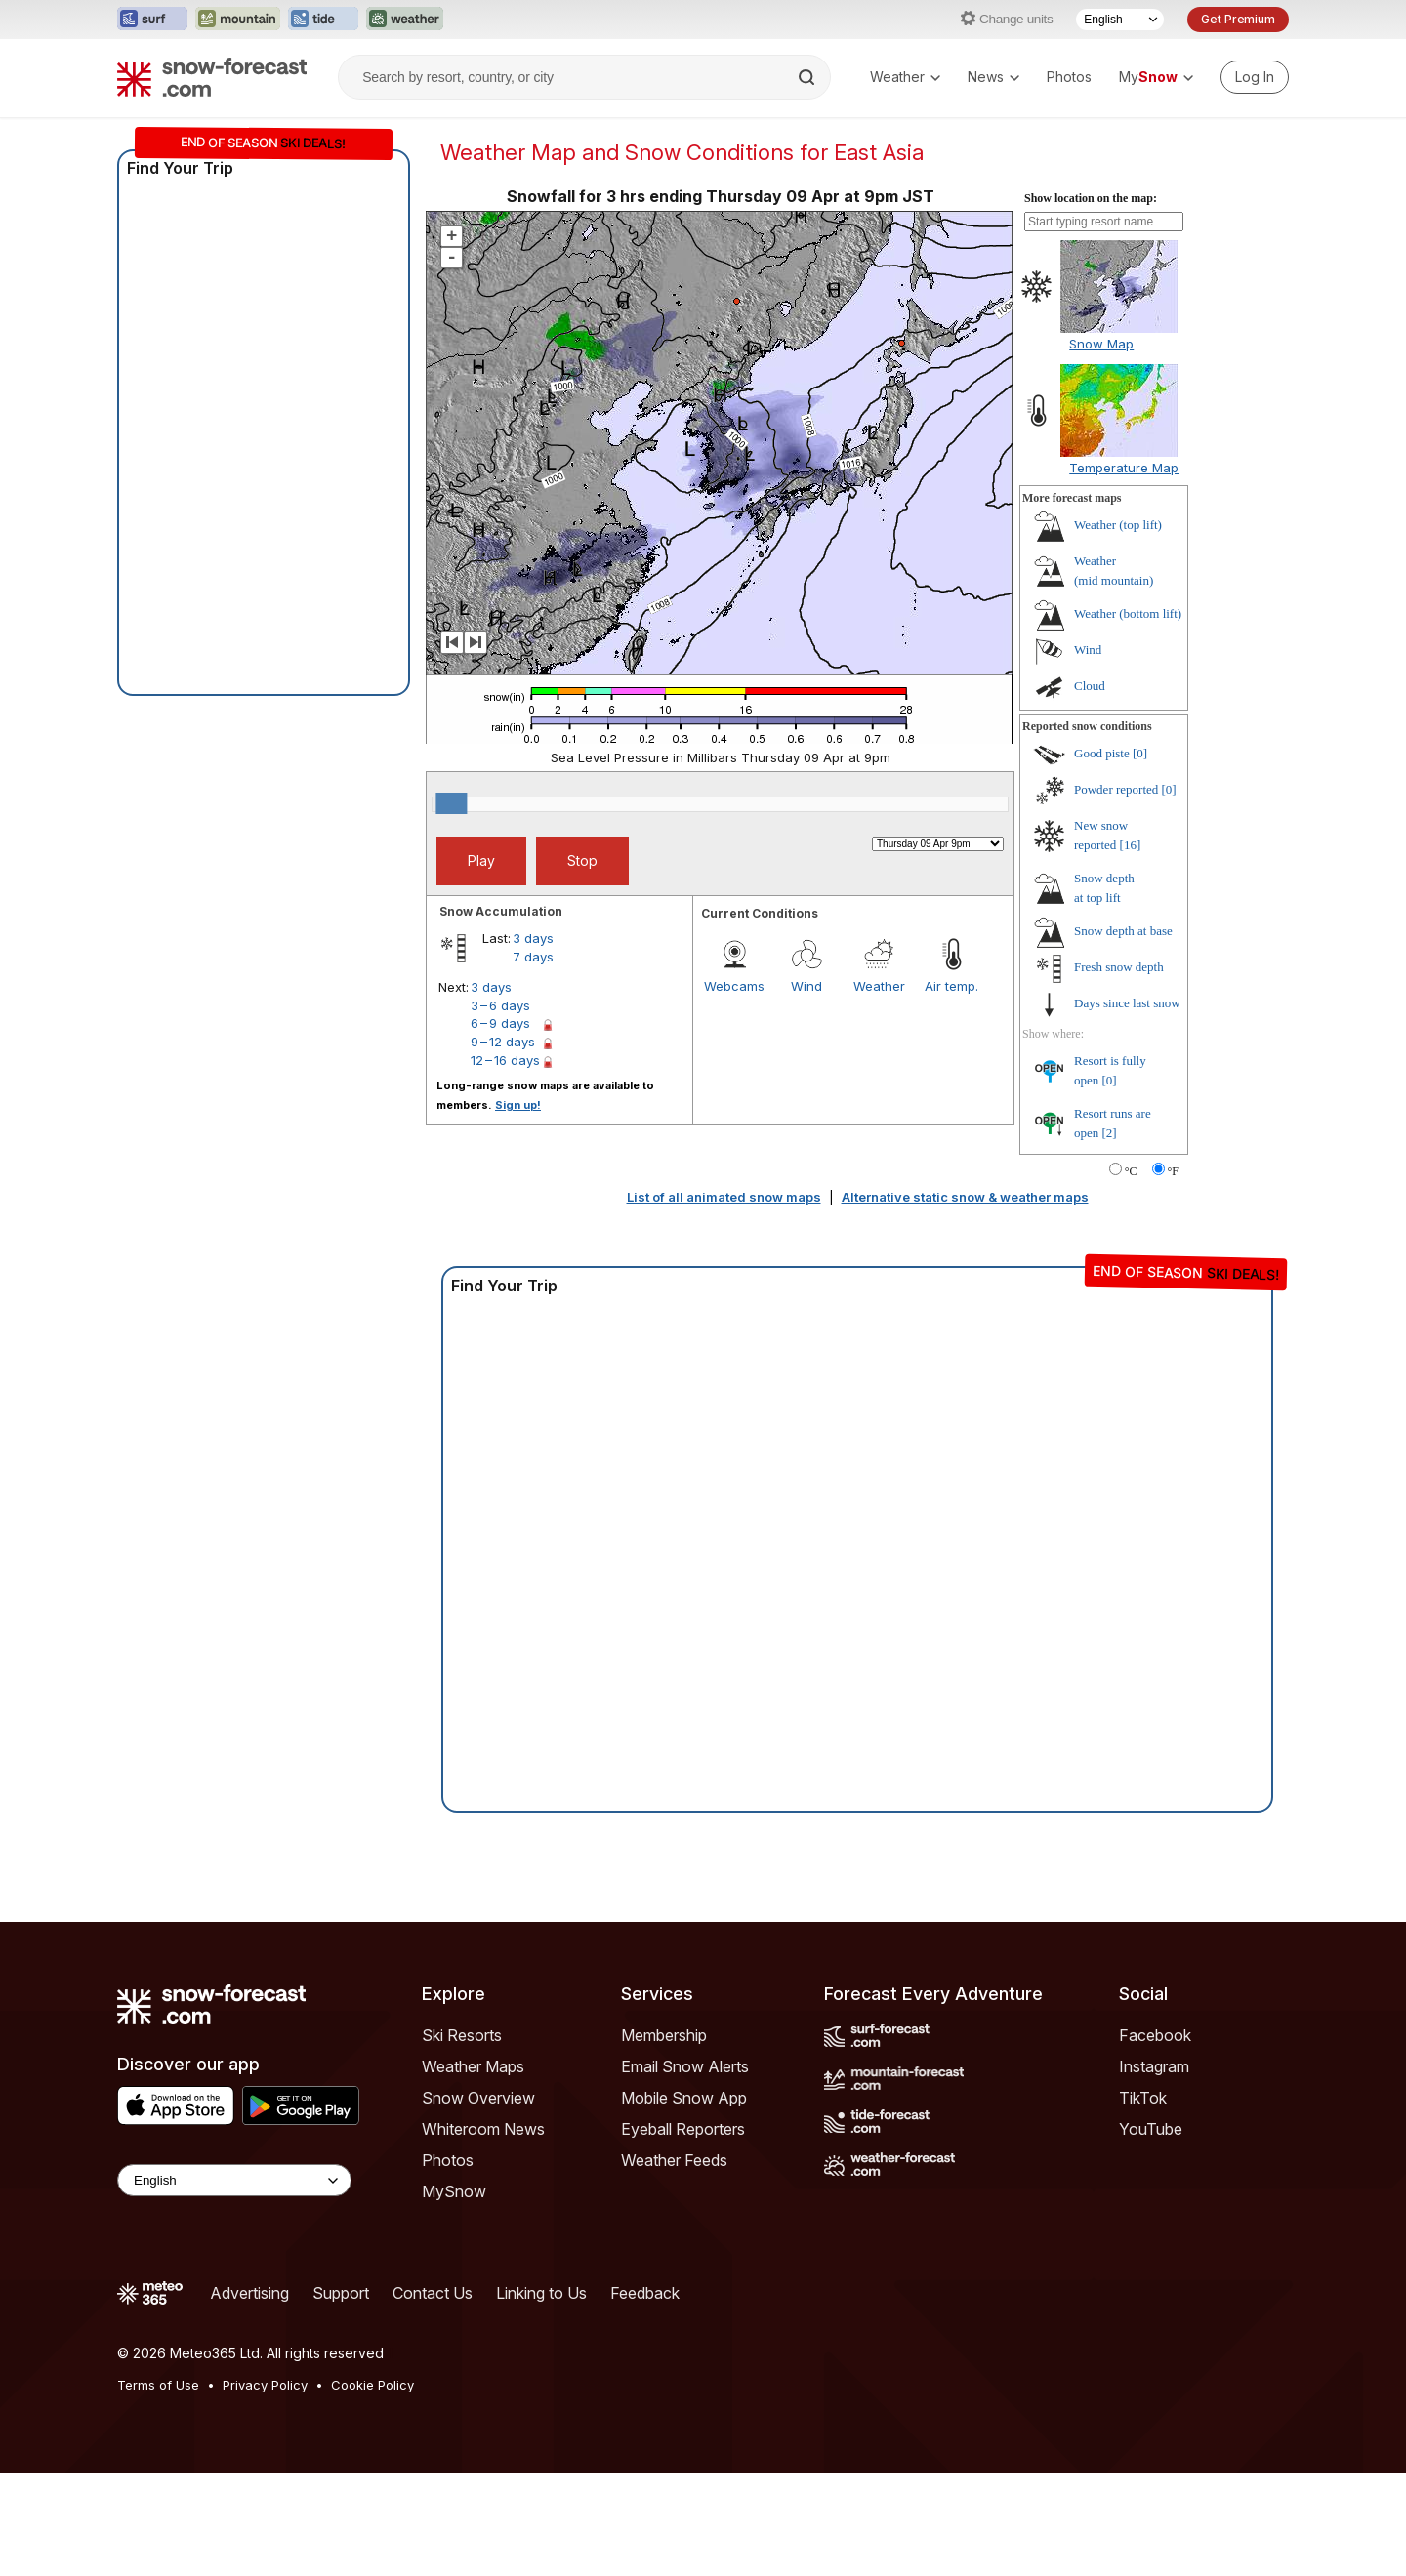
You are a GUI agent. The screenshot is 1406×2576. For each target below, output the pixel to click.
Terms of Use (158, 2384)
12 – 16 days (505, 1060)
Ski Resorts (462, 2035)
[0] (1140, 753)
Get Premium (1238, 19)
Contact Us (433, 2293)
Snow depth (1123, 930)
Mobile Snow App (684, 2097)
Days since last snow (1127, 1003)
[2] (1109, 1132)
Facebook (1155, 2035)
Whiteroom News (483, 2129)
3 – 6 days (500, 1005)
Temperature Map (1124, 467)
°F (1173, 1171)
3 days (533, 938)
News (993, 76)
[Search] (808, 77)
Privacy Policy (265, 2384)
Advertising (249, 2293)
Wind (806, 986)
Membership (664, 2035)
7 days (533, 956)
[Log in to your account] (1254, 77)
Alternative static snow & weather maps (965, 1197)
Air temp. (951, 986)
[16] (1130, 845)
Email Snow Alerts (685, 2066)
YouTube (1150, 2129)
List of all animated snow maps (724, 1197)
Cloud (1089, 685)
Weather (905, 76)
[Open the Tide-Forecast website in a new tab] (323, 19)
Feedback (645, 2293)
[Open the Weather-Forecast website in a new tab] (404, 19)
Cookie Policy (372, 2384)
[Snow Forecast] (212, 77)
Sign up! (518, 1105)
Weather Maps (473, 2066)
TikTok (1143, 2097)
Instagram (1154, 2066)
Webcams (734, 986)
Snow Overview (478, 2097)
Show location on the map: (1090, 198)
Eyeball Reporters (683, 2129)
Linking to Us (541, 2293)
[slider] (451, 803)
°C (1131, 1171)
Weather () (1118, 524)
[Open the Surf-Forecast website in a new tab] (152, 19)
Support (340, 2293)
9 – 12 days (503, 1041)
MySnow (454, 2191)
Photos (1069, 76)
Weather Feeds (674, 2160)
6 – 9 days (500, 1023)
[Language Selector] (1120, 19)
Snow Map (1101, 343)
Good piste (1102, 753)
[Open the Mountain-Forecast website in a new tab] (237, 19)
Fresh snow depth (1119, 967)
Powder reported (1116, 789)
